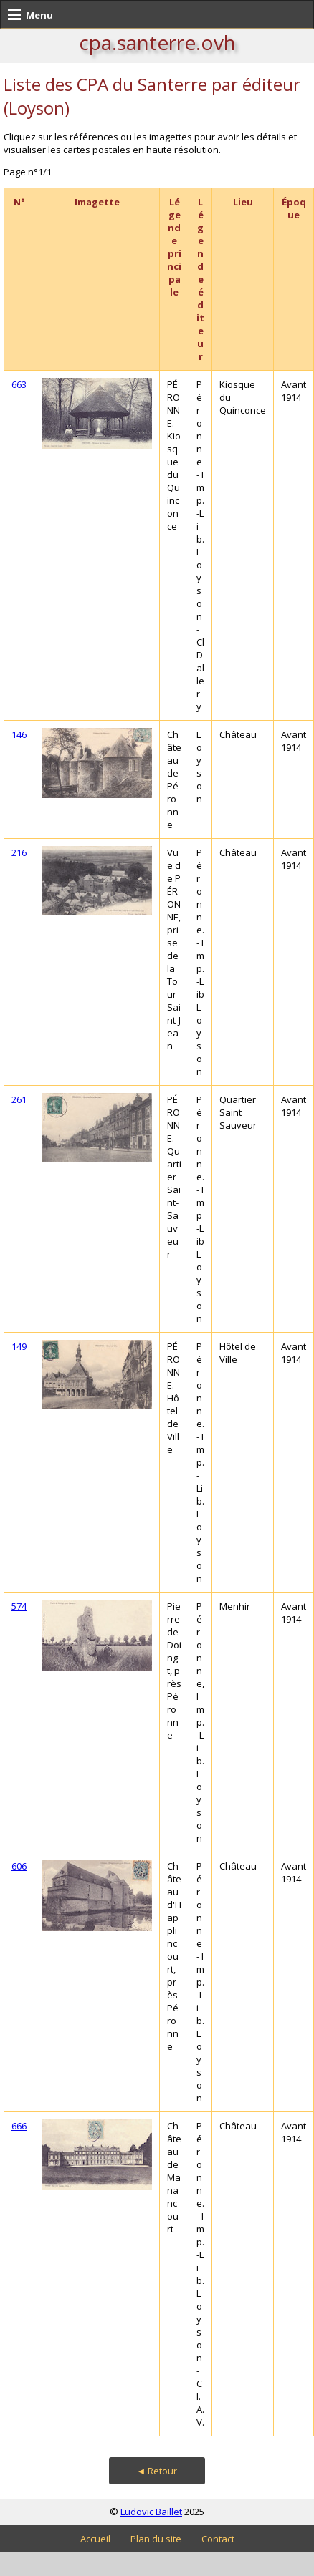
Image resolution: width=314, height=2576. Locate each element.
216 (19, 852)
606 (19, 1866)
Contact (217, 2538)
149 (19, 1346)
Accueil (95, 2538)
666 (19, 2125)
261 (19, 1099)
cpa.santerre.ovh (157, 42)
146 (19, 734)
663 (19, 384)
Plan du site (155, 2538)
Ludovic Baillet (151, 2511)
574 (19, 1606)
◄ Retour (157, 2470)
